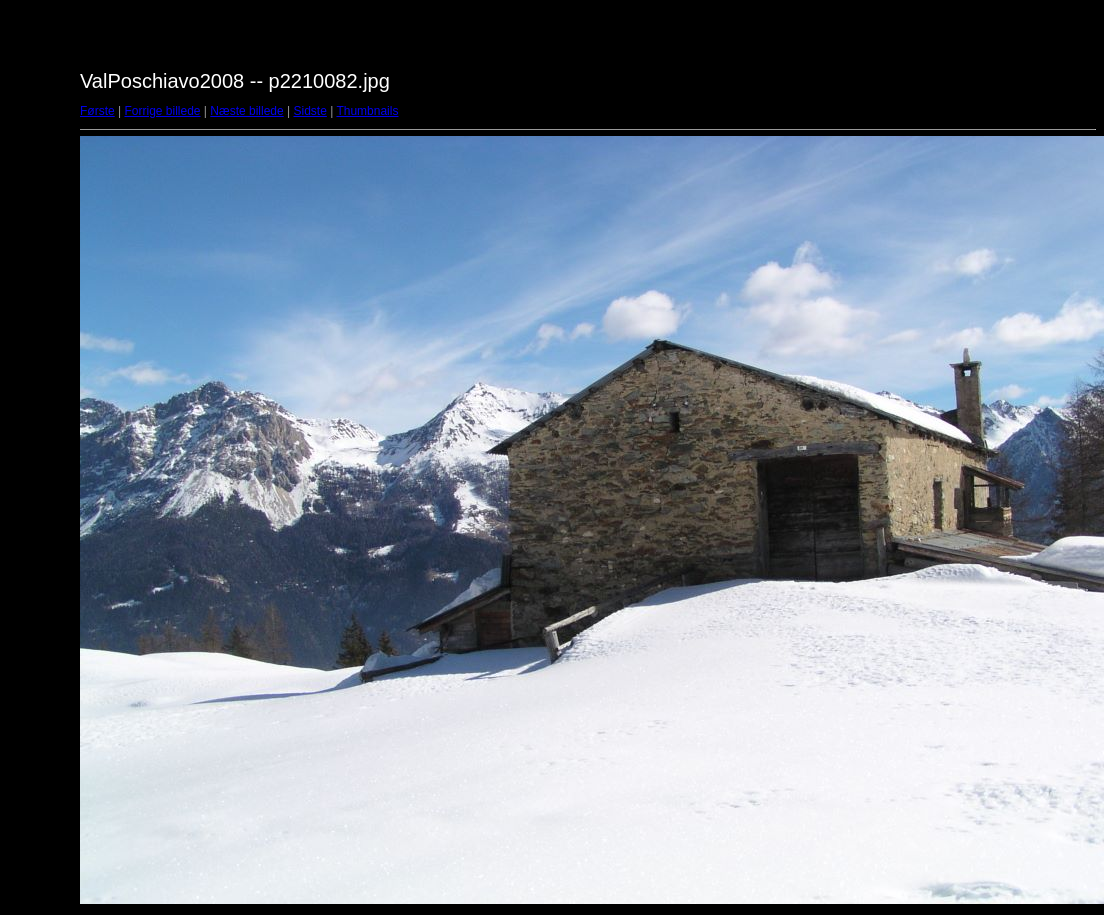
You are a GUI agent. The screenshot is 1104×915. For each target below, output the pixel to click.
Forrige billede (162, 111)
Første (97, 111)
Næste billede (246, 111)
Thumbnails (367, 111)
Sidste (309, 111)
